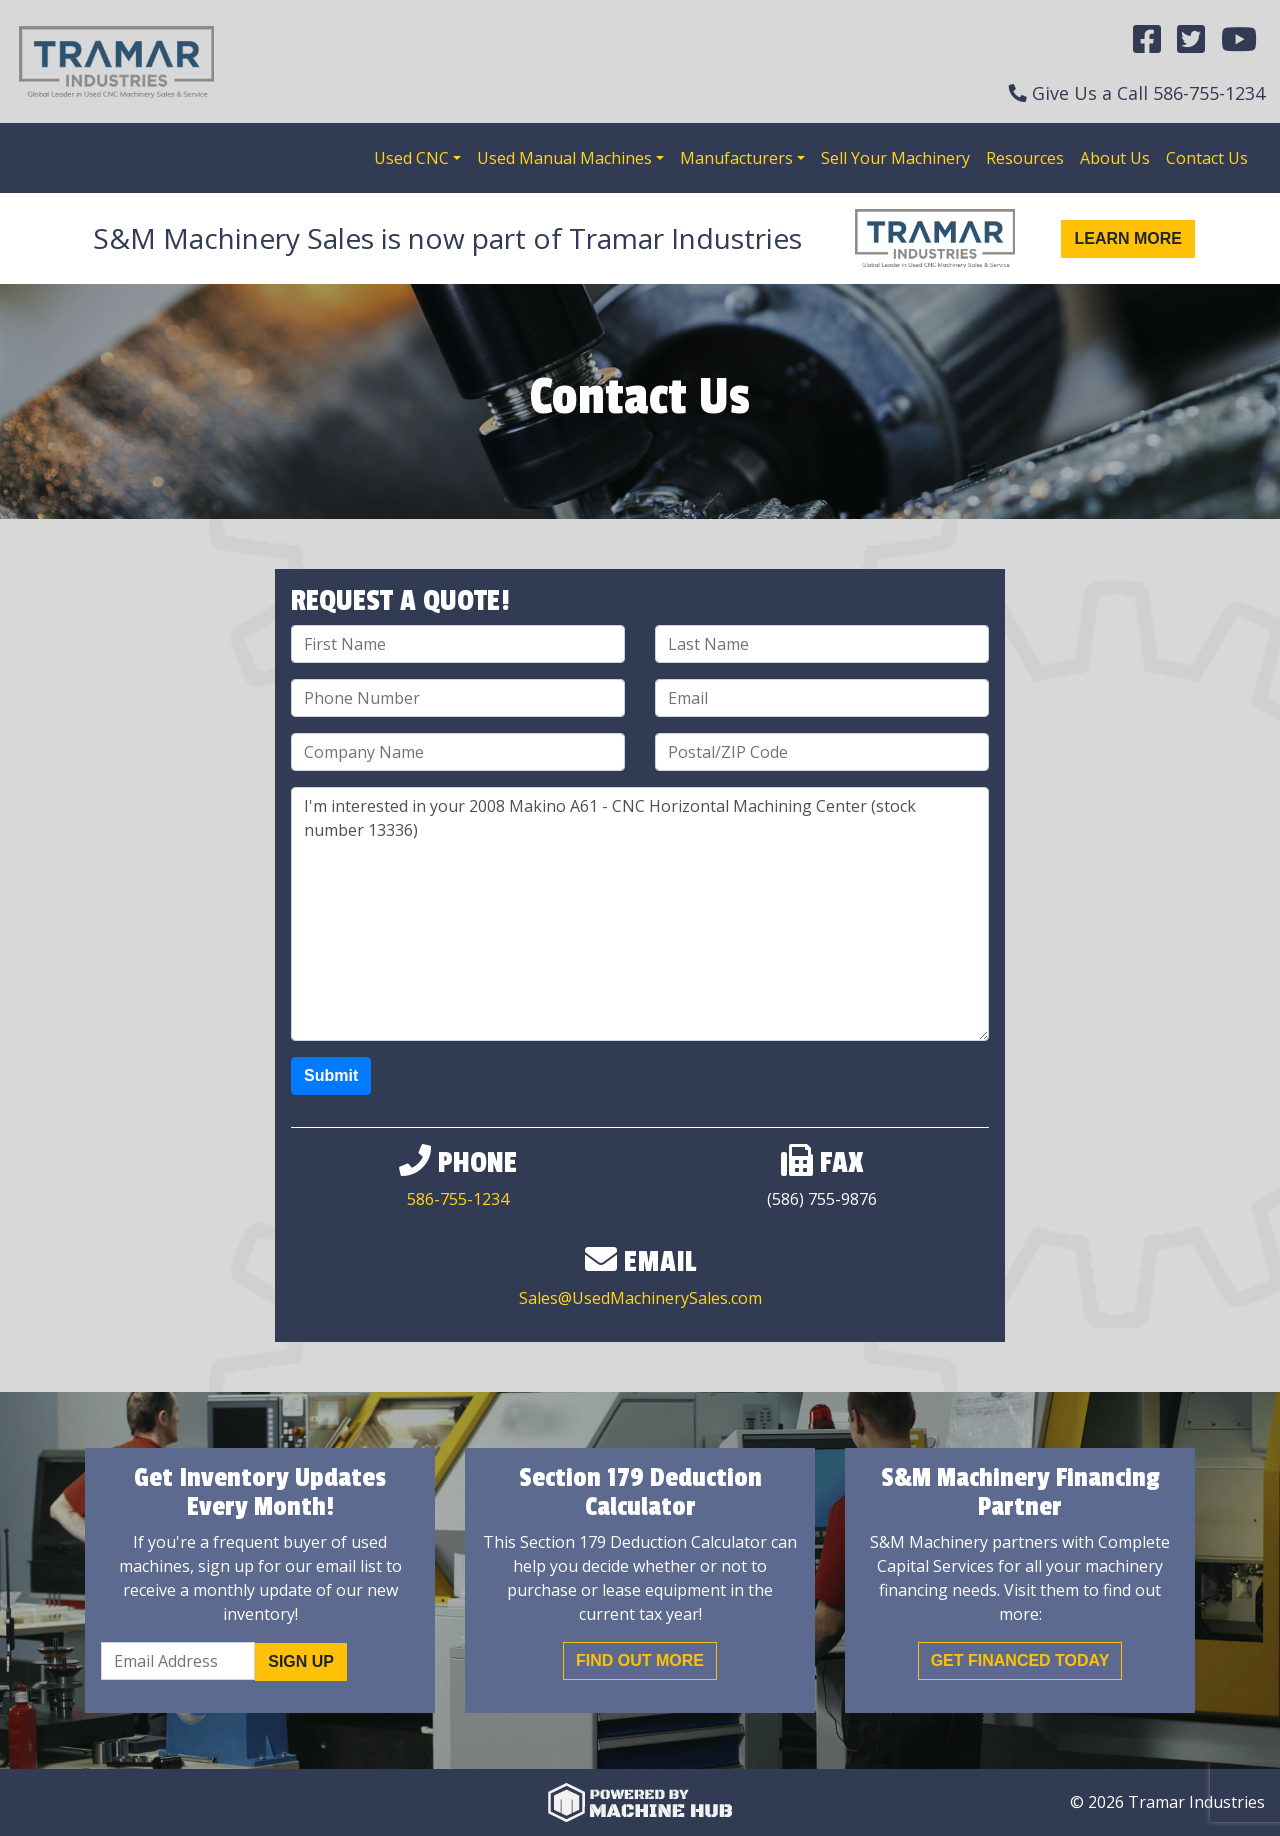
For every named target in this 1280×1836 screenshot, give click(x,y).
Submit (331, 1075)
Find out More (640, 1660)
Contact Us (1207, 158)
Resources (1025, 158)
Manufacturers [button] (736, 158)
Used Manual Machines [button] (564, 158)
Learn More (1128, 238)
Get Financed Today (1020, 1660)
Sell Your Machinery (895, 158)
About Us (1115, 158)
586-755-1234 (1209, 93)
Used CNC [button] (411, 158)
